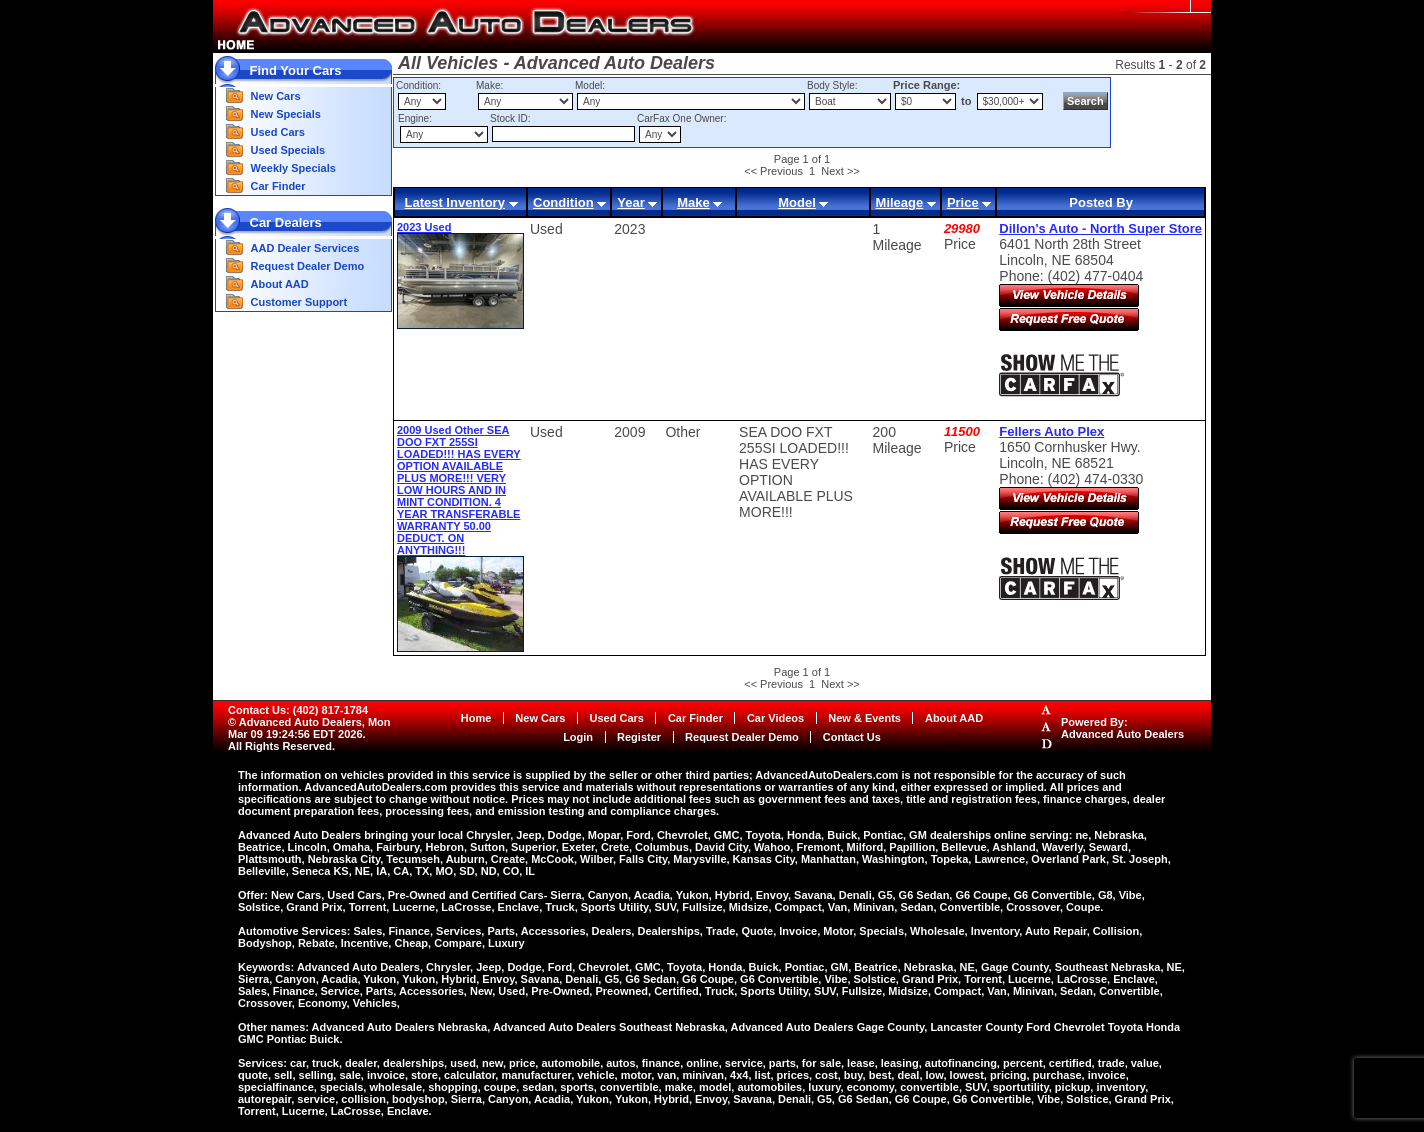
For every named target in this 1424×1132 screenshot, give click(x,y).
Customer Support (299, 302)
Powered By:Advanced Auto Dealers (1122, 728)
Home (476, 718)
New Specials (286, 114)
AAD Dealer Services (305, 248)
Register (639, 737)
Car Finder (278, 186)
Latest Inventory (454, 202)
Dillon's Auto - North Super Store (1100, 228)
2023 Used (424, 227)
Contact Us (852, 737)
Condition (563, 202)
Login (578, 737)
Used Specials (288, 150)
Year (630, 202)
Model (797, 202)
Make (693, 202)
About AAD (280, 284)
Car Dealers (286, 222)
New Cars (276, 96)
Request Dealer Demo (308, 266)
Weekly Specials (293, 168)
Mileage (900, 202)
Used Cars (278, 132)
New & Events (864, 718)
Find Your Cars (296, 70)
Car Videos (775, 718)
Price (963, 202)
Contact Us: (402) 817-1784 (298, 710)
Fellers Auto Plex (1051, 431)
